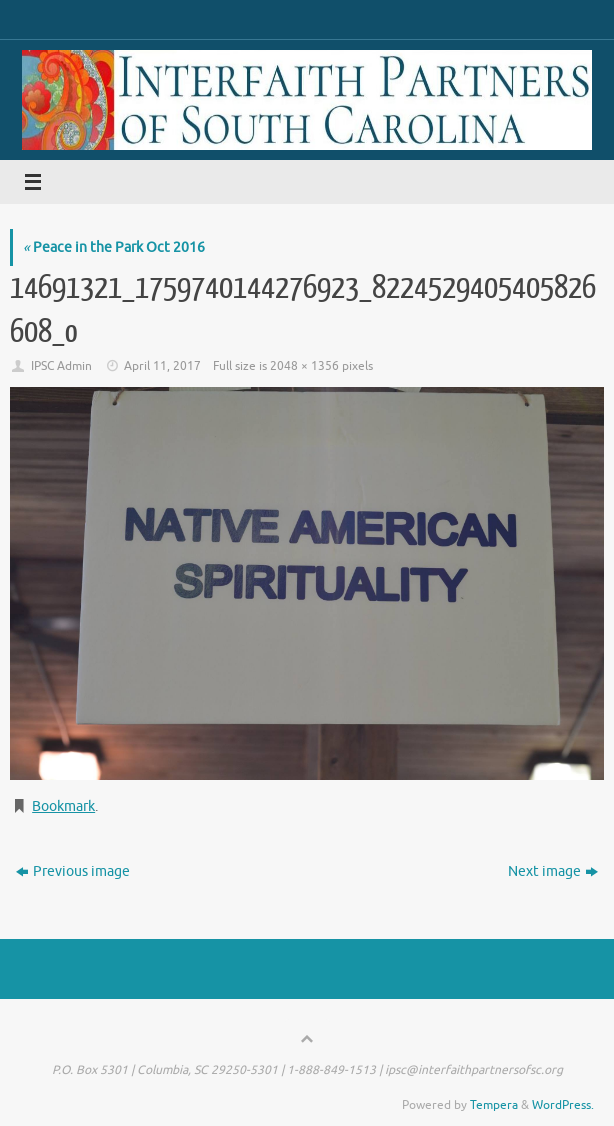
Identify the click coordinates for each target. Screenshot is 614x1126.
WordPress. (563, 1105)
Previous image (73, 871)
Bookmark (63, 806)
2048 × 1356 (304, 366)
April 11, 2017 (162, 366)
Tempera (494, 1105)
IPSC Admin (61, 366)
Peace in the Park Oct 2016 (114, 247)
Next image (553, 871)
